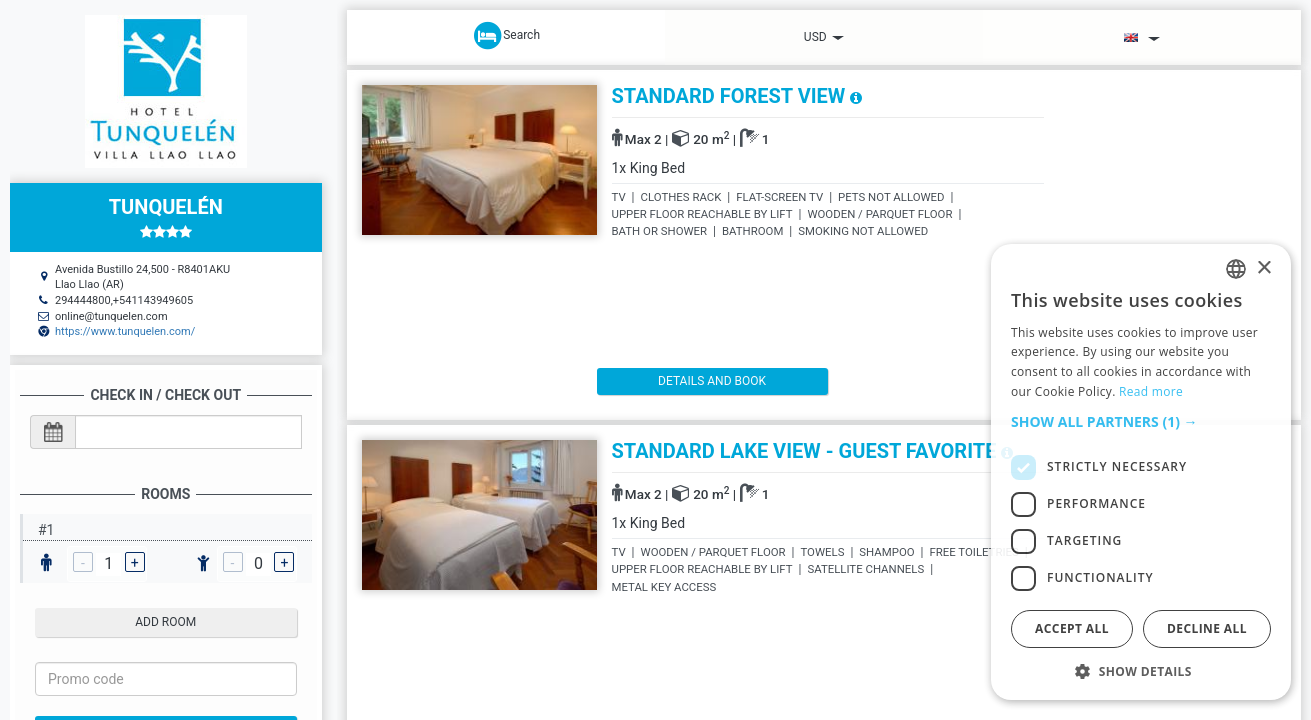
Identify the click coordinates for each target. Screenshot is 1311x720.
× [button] (1263, 268)
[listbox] (1236, 269)
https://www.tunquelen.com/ (125, 331)
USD (824, 37)
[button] (1141, 422)
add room (165, 622)
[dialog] (1141, 472)
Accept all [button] (1072, 628)
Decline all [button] (1207, 628)
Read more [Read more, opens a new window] (1151, 391)
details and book (681, 381)
